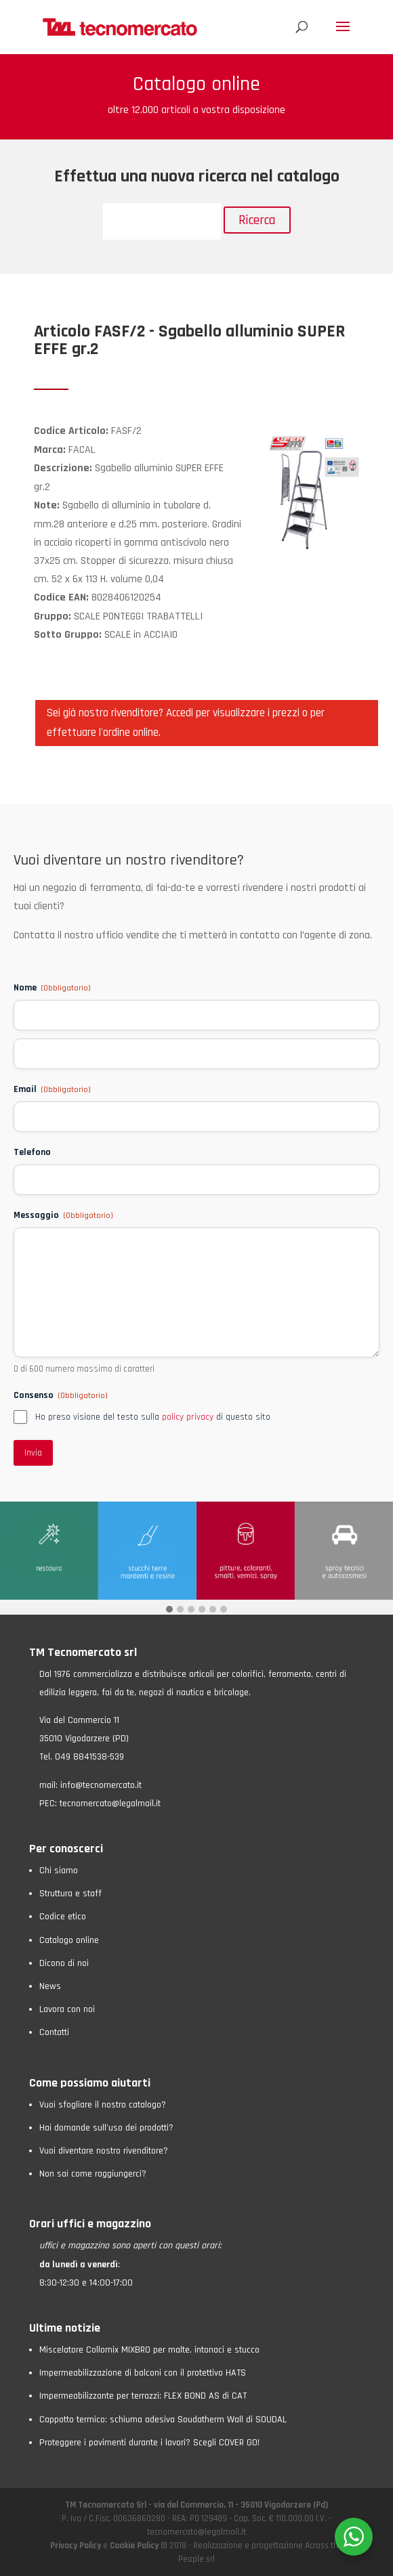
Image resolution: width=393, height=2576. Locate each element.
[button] (169, 1610)
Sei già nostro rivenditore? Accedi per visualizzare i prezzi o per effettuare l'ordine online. (186, 722)
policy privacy (187, 1417)
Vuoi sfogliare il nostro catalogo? (102, 2105)
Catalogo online (69, 1940)
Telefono (32, 1152)
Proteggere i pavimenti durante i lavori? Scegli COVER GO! (149, 2443)
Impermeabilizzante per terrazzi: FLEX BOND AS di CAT (143, 2396)
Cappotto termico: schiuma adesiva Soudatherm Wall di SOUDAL (163, 2420)
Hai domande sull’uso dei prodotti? (106, 2128)
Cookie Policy (134, 2545)
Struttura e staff (70, 1893)
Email (52, 1089)
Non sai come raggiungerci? (92, 2174)
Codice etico (62, 1917)
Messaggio (63, 1215)
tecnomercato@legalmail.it (110, 1803)
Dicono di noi (64, 1963)
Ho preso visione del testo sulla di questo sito (152, 1417)
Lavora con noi (67, 2009)
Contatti (54, 2032)
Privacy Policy (76, 2545)
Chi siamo (58, 1870)
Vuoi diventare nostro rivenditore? (103, 2151)
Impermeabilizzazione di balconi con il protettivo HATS (142, 2373)
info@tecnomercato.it (101, 1785)
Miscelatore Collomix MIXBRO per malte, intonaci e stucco (149, 2350)
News (50, 1986)
